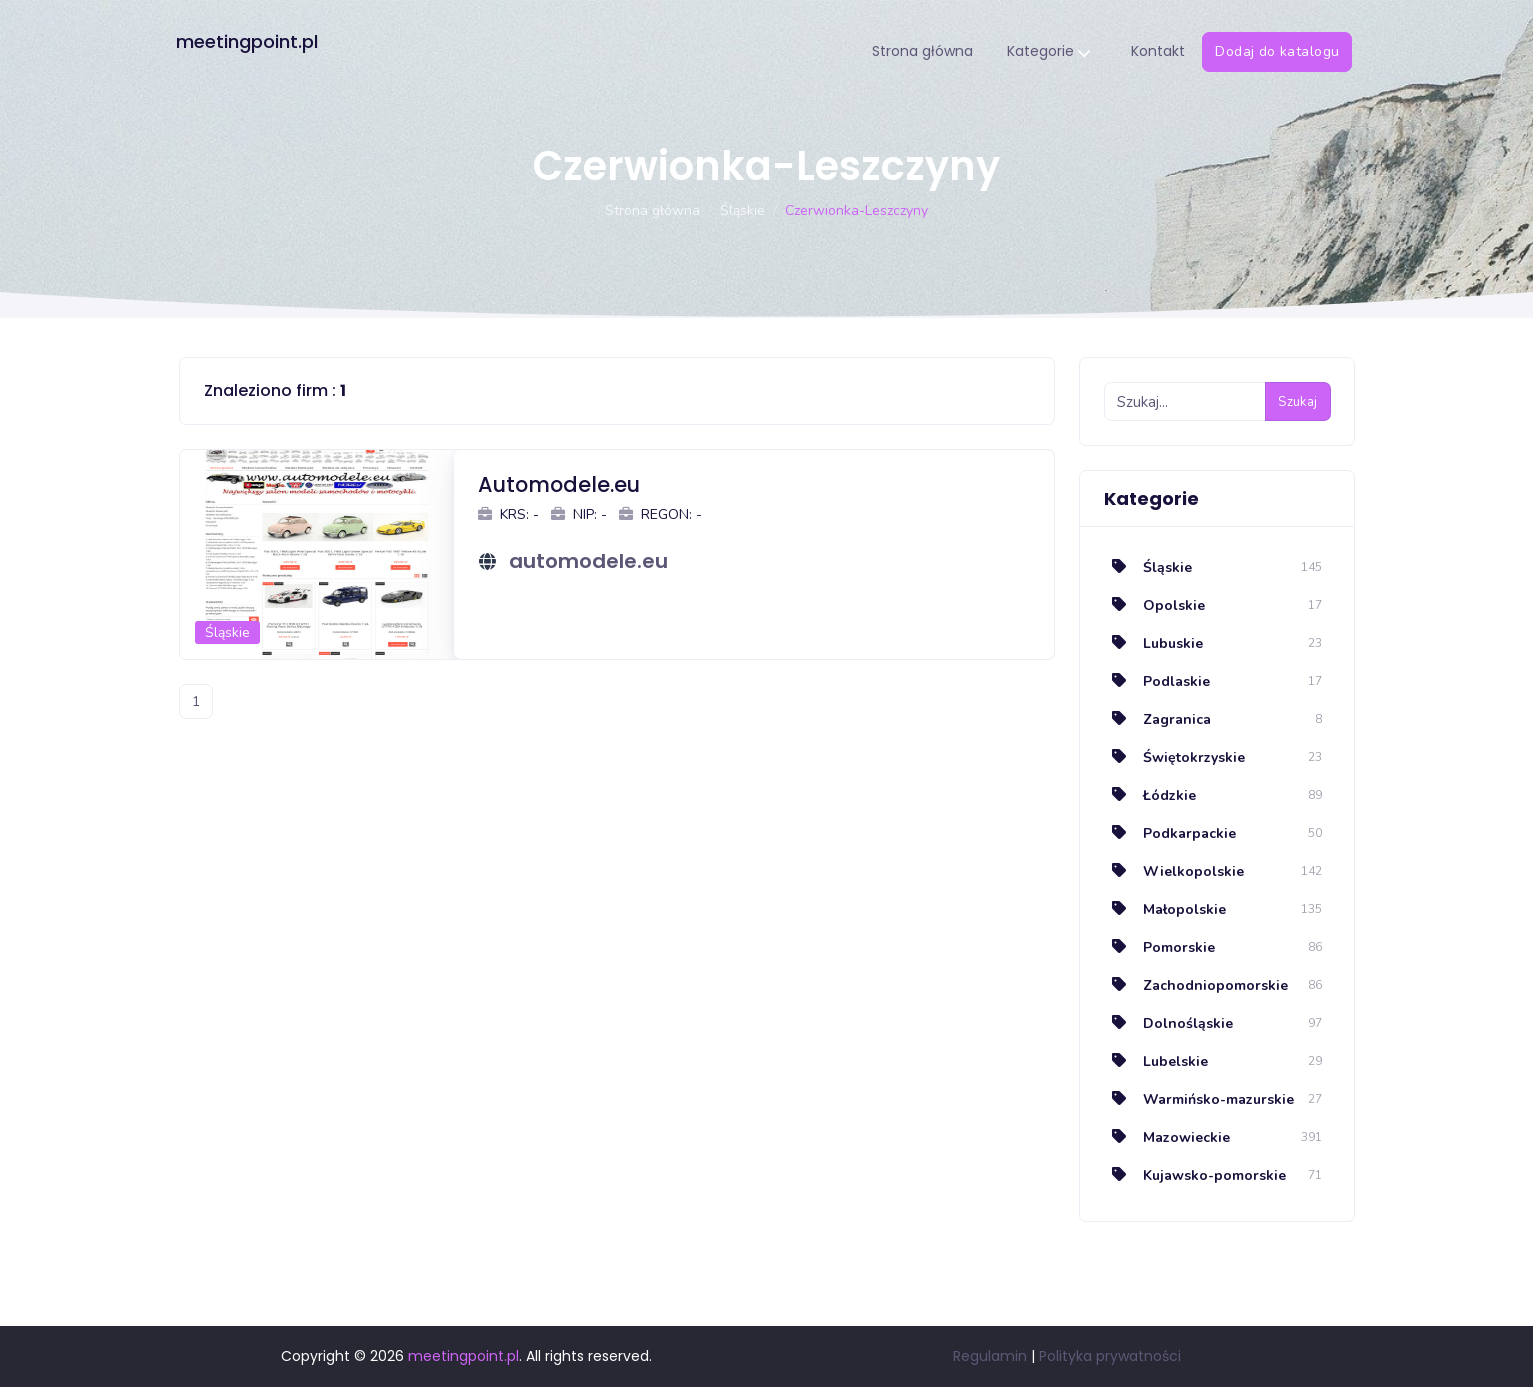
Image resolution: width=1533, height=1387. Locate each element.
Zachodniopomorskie (1196, 985)
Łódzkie (1150, 795)
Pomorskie (1159, 947)
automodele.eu (588, 561)
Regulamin (990, 1356)
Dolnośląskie (1168, 1023)
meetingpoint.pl (250, 41)
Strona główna (924, 51)
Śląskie (742, 210)
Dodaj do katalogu (1279, 51)
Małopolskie (1165, 909)
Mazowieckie (1167, 1137)
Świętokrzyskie (1174, 757)
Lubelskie (1156, 1061)
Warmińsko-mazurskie (1199, 1099)
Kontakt (1160, 51)
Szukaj (1297, 402)
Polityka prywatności (1110, 1356)
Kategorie (1050, 52)
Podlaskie (1157, 681)
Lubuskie (1153, 643)
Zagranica (1157, 719)
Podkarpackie (1170, 833)
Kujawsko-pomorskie (1195, 1175)
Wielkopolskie (1174, 871)
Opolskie (1154, 605)
